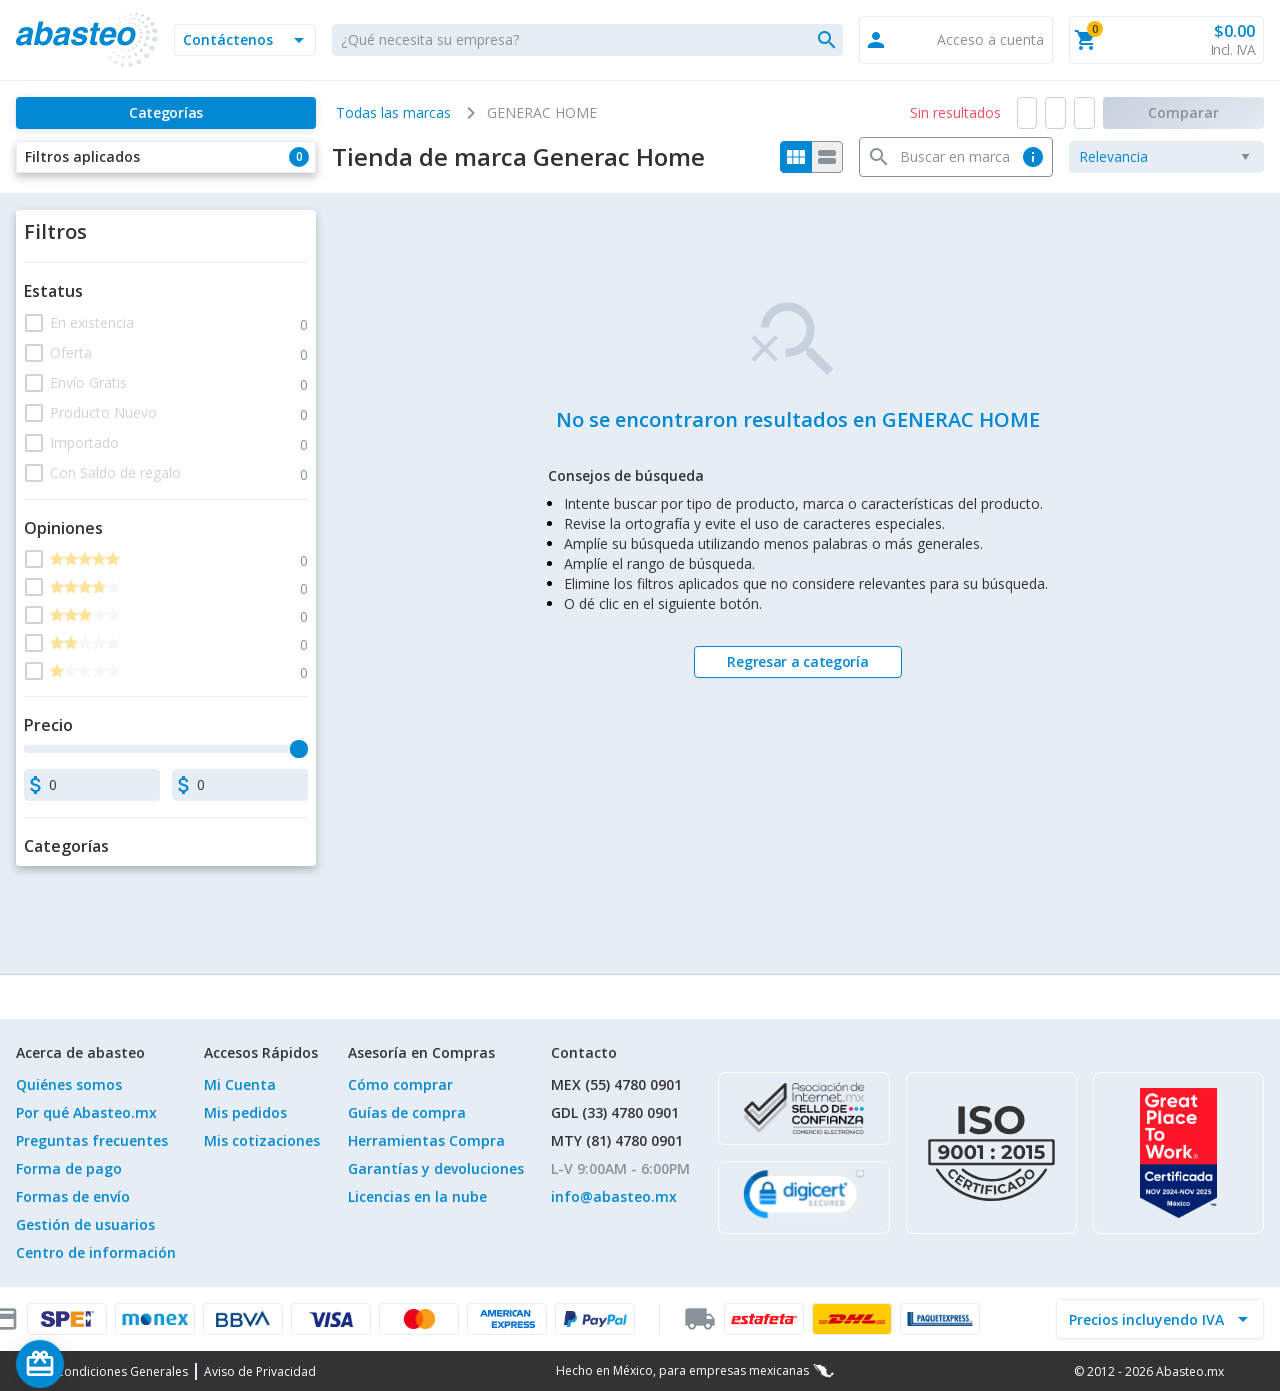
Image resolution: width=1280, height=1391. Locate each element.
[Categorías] (166, 113)
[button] (245, 40)
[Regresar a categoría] (798, 662)
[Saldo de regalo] (101, 1364)
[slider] (299, 749)
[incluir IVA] (1148, 1319)
